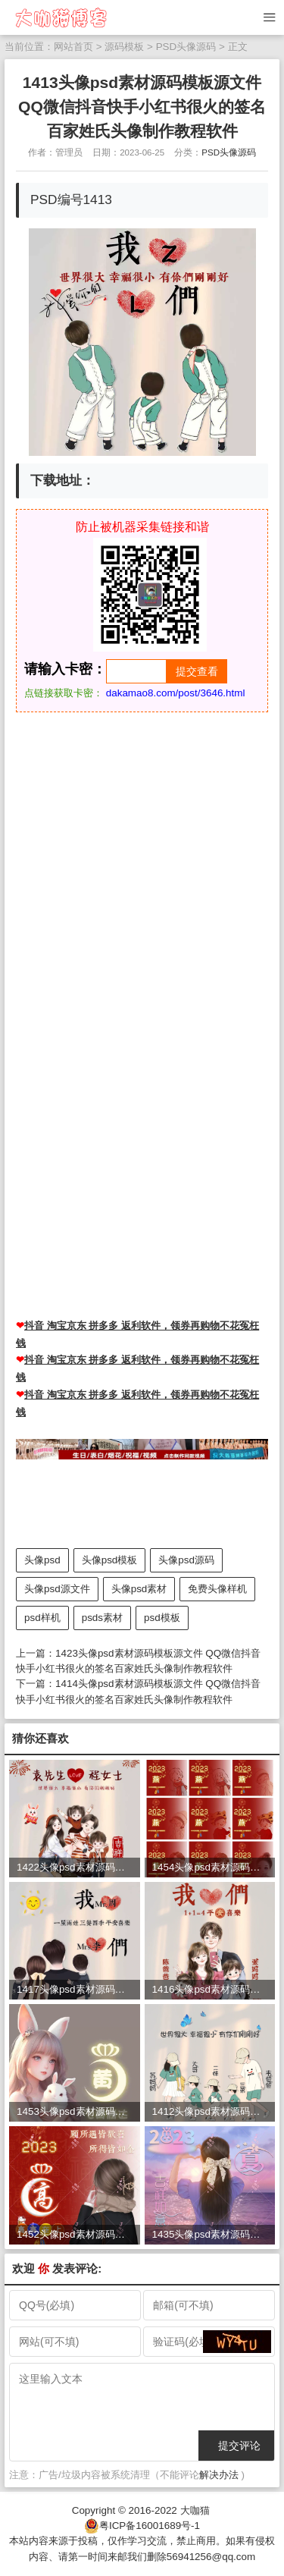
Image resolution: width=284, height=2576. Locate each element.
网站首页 (73, 46)
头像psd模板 (110, 1560)
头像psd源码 (186, 1560)
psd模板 (162, 1617)
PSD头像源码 (186, 46)
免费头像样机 (217, 1588)
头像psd (42, 1560)
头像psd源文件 (57, 1588)
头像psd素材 (139, 1588)
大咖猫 (195, 2510)
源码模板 (124, 46)
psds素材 (102, 1617)
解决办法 (219, 2474)
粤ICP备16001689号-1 (149, 2525)
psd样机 (42, 1617)
